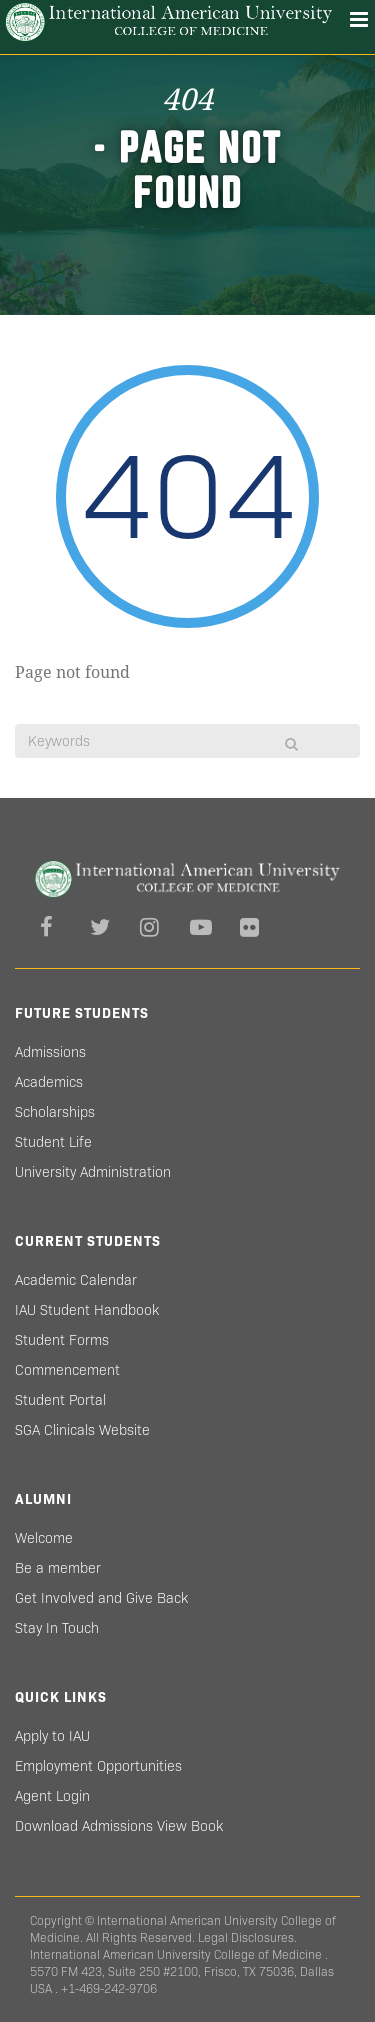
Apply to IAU (52, 1736)
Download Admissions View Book (119, 1826)
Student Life (53, 1142)
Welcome (44, 1538)
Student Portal (60, 1400)
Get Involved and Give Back (101, 1598)
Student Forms (62, 1340)
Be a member (58, 1568)
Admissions (50, 1052)
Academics (49, 1082)
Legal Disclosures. (247, 1937)
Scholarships (55, 1112)
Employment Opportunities (98, 1766)
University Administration (93, 1172)
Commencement (67, 1370)
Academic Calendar (76, 1280)
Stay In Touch (57, 1628)
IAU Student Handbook (87, 1310)
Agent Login (52, 1796)
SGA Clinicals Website (82, 1430)
